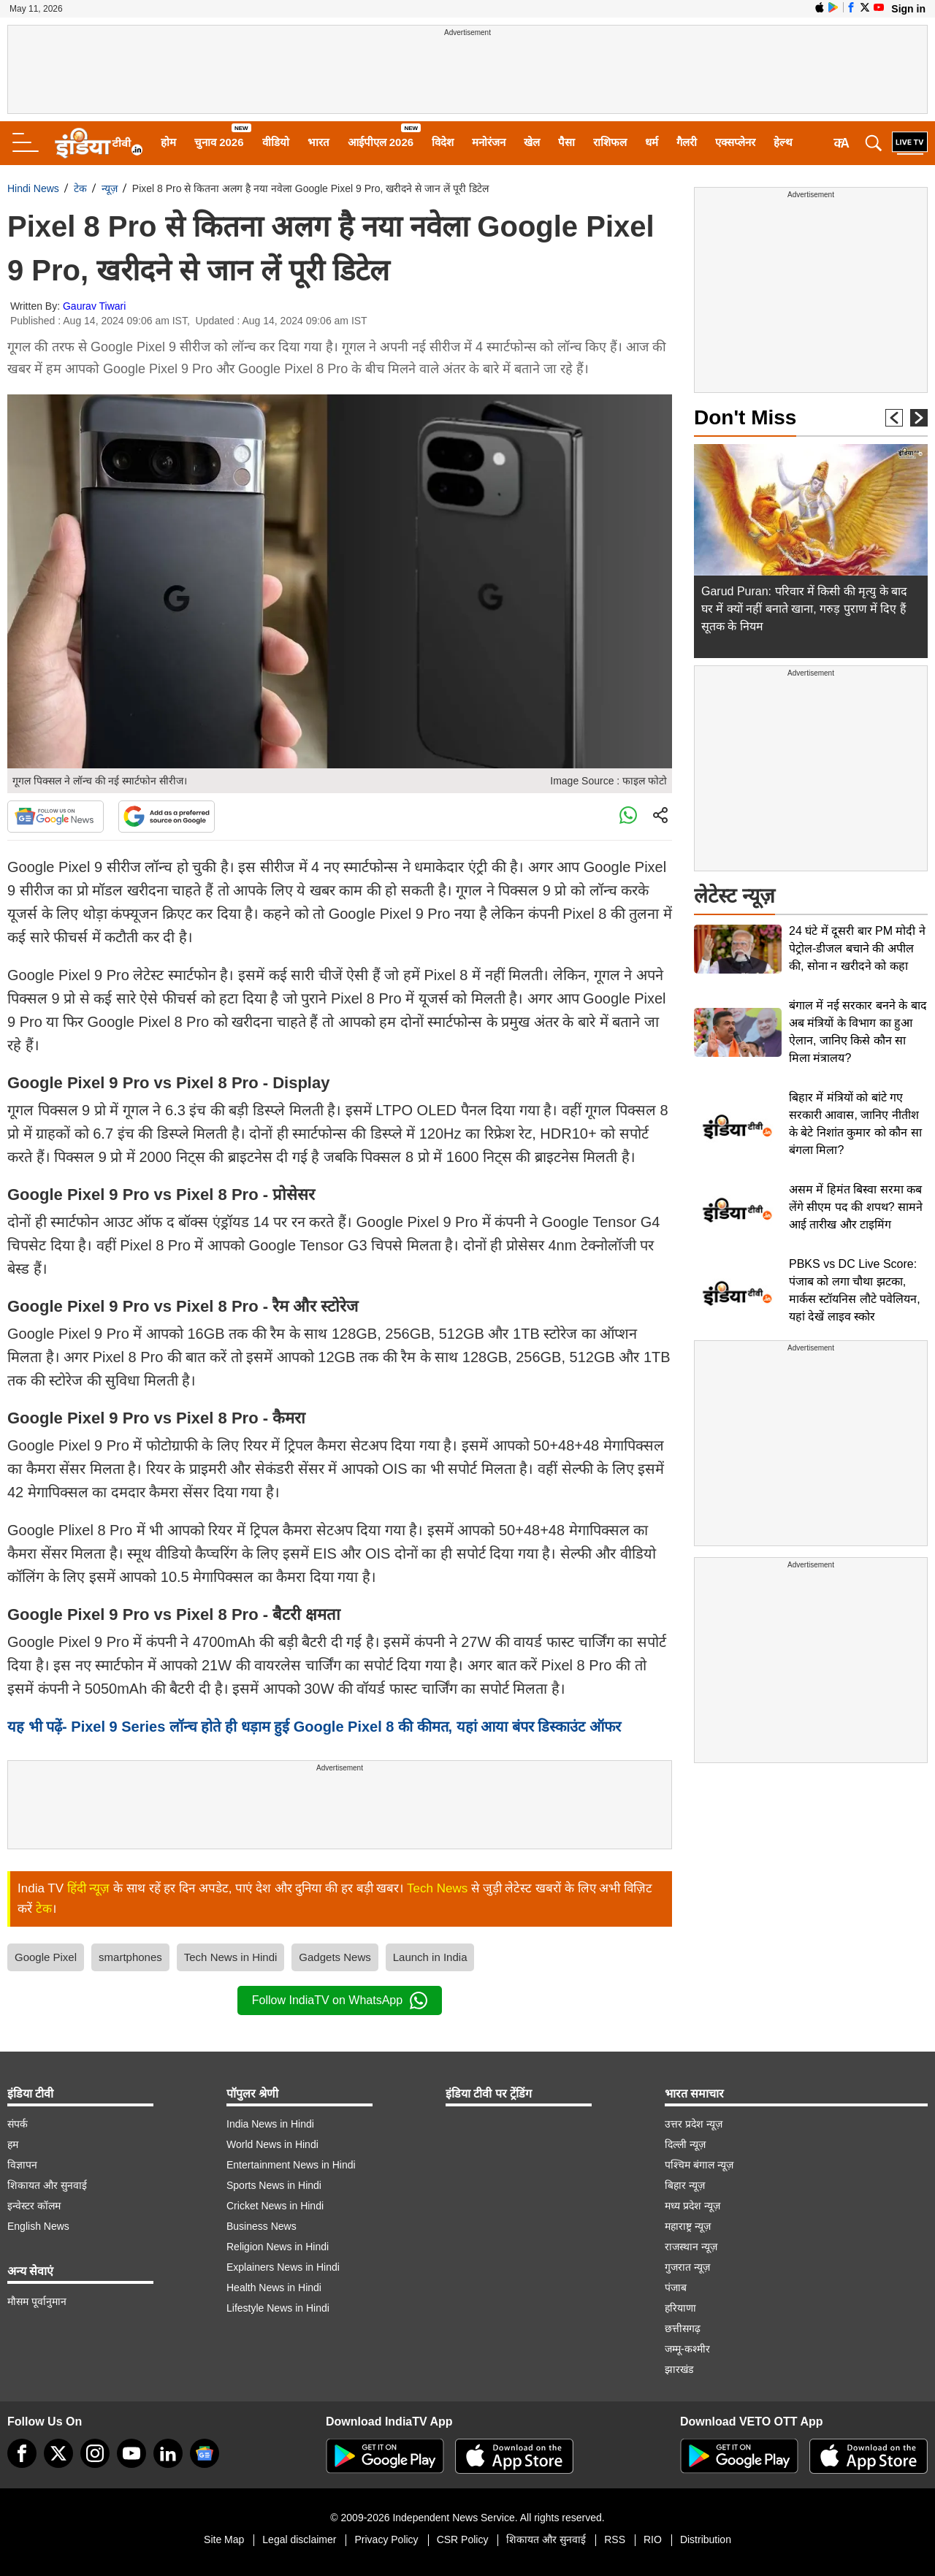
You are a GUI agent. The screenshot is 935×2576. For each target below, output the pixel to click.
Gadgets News (334, 1957)
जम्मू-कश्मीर (687, 2349)
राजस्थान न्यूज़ (691, 2246)
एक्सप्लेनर (735, 142)
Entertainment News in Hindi (291, 2165)
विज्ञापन (22, 2165)
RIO (653, 2539)
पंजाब (676, 2287)
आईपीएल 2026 (381, 142)
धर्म (651, 142)
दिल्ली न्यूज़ (685, 2144)
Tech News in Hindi (231, 1957)
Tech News (437, 1888)
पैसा (566, 142)
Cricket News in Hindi (275, 2206)
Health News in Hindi (273, 2287)
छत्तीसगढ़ (683, 2328)
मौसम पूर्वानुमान (36, 2301)
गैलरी (686, 142)
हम (12, 2144)
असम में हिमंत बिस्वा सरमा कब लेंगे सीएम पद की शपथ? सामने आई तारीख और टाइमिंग (856, 1207)
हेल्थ (783, 142)
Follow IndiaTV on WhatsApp (339, 2000)
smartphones (130, 1957)
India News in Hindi (270, 2124)
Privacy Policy (386, 2539)
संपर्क (17, 2124)
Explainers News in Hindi (283, 2267)
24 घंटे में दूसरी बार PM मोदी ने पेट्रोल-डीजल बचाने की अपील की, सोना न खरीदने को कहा (857, 948)
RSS (614, 2539)
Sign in (908, 9)
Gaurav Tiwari (94, 306)
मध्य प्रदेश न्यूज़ (692, 2206)
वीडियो (275, 142)
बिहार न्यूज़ (685, 2185)
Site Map (224, 2539)
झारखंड (679, 2369)
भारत (318, 142)
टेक (80, 188)
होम (168, 142)
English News (38, 2226)
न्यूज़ (110, 188)
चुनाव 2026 (219, 142)
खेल (532, 142)
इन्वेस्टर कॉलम (34, 2206)
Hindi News (33, 188)
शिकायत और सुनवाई (47, 2185)
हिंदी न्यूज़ (88, 1888)
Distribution (705, 2539)
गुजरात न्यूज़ (687, 2267)
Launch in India (430, 1957)
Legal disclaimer (299, 2539)
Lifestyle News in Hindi (277, 2308)
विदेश (443, 142)
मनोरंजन (488, 142)
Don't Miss (745, 417)
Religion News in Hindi (277, 2246)
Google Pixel (46, 1957)
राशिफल (610, 142)
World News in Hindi (272, 2144)
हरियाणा (680, 2308)
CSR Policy (463, 2539)
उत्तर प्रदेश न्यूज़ (693, 2124)
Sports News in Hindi (273, 2185)
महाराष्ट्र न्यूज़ (688, 2226)
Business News (261, 2226)
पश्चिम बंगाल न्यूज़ (699, 2165)
